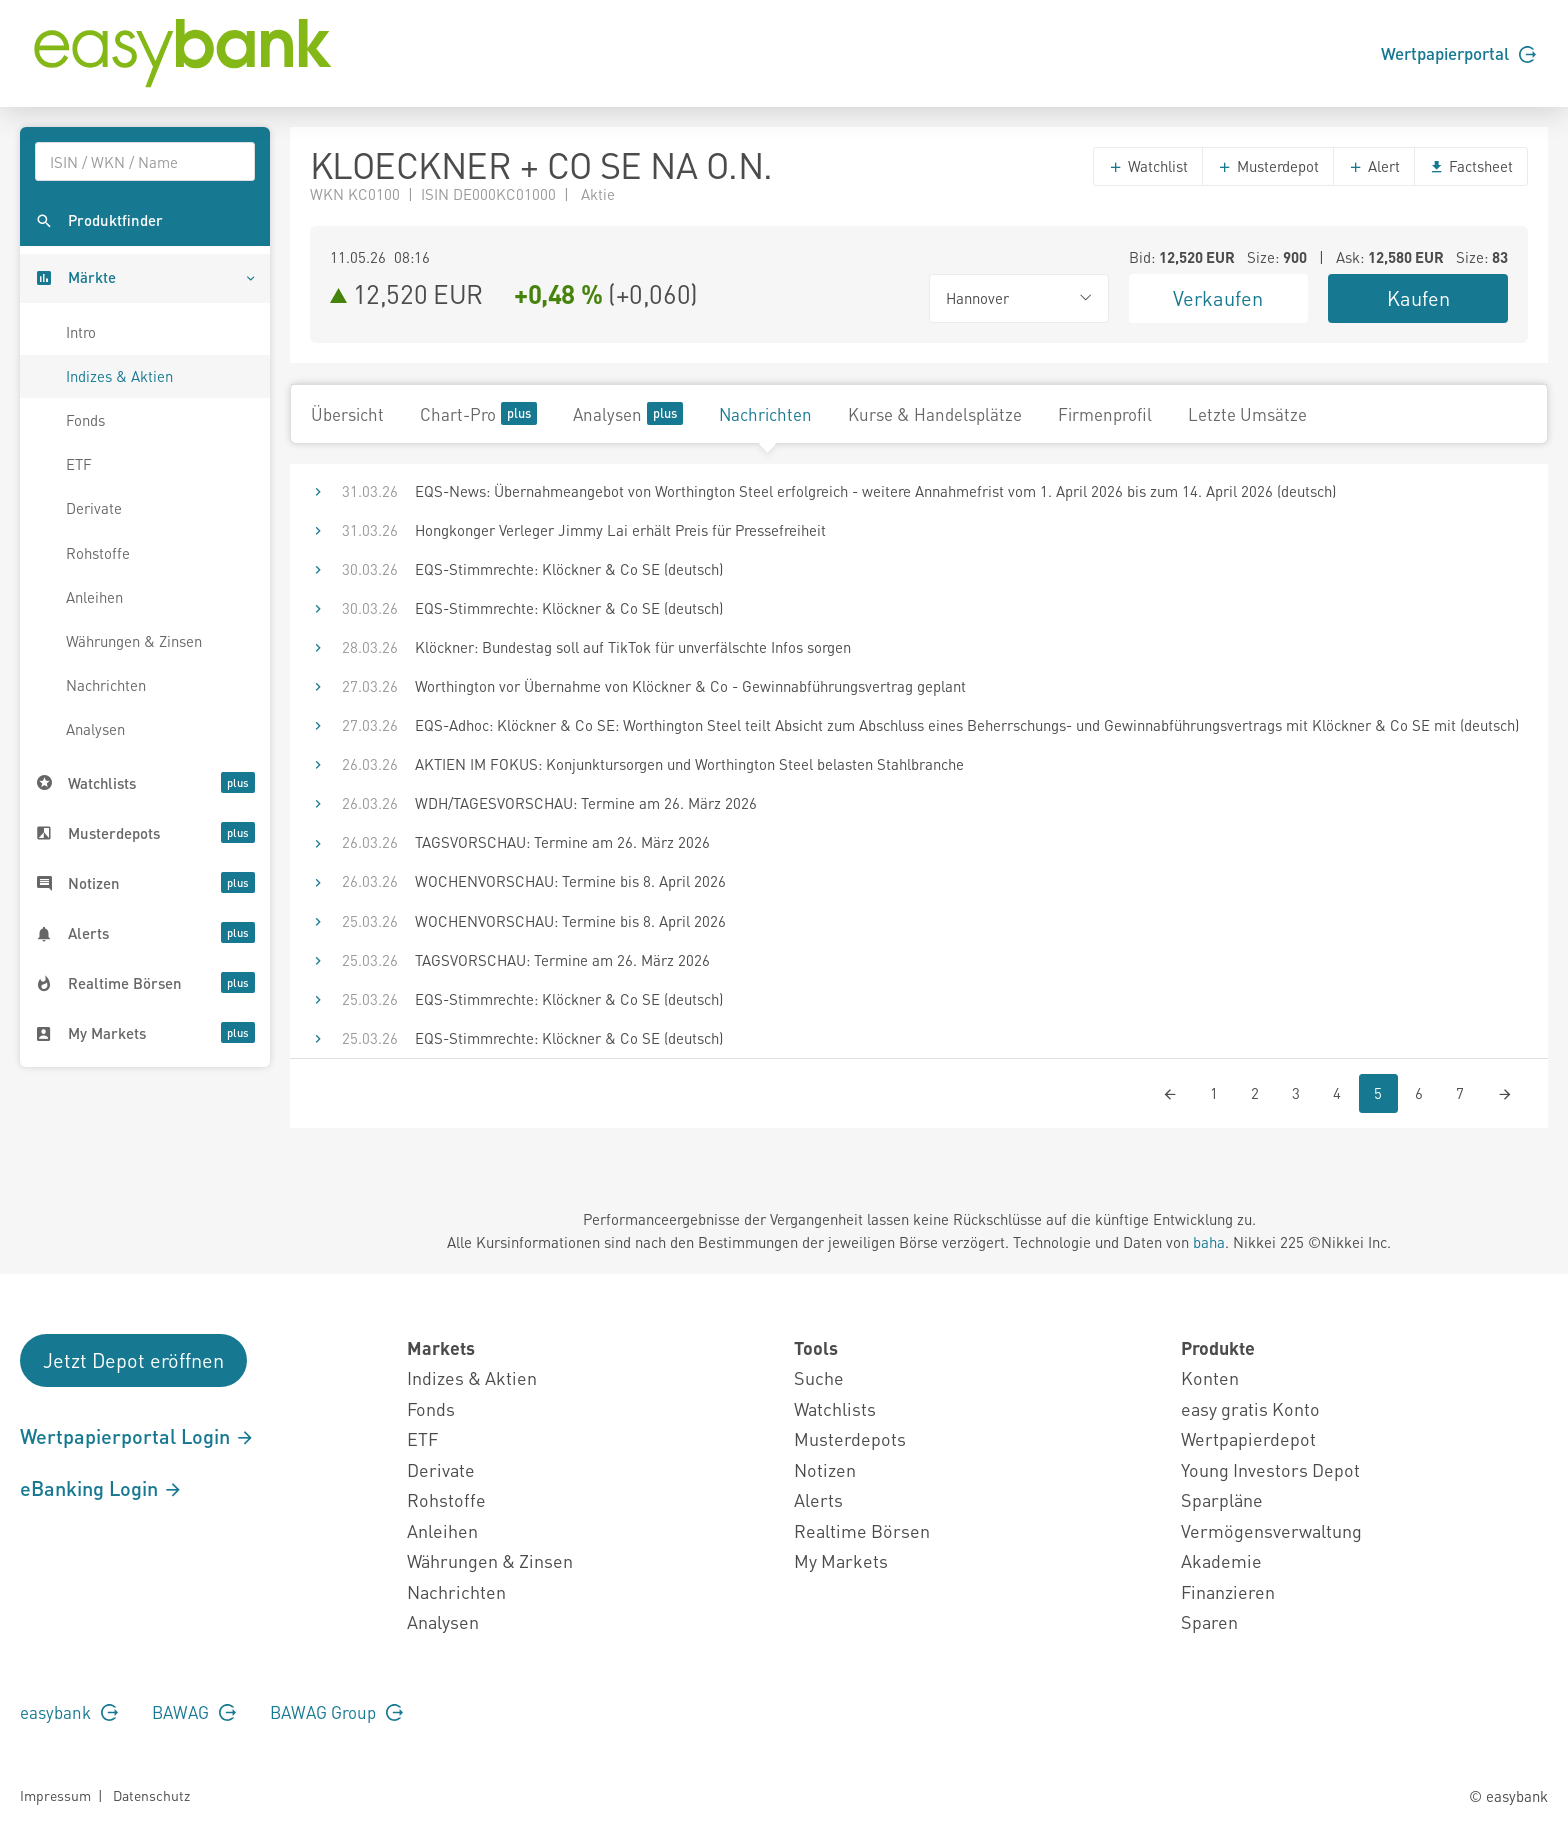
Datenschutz (151, 1795)
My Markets (841, 1560)
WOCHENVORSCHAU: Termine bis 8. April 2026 (570, 881)
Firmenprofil (1105, 414)
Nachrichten (106, 685)
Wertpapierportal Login (137, 1436)
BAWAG (194, 1712)
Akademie (1221, 1560)
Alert (1374, 166)
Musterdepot (1268, 166)
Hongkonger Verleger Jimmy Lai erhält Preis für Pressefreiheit (620, 530)
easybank (69, 1712)
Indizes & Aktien (119, 376)
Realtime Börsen (862, 1530)
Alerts (818, 1499)
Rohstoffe (98, 553)
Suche (819, 1377)
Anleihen (94, 597)
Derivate (94, 508)
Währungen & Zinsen (134, 641)
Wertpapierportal (1458, 53)
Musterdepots (850, 1438)
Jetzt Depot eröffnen (133, 1360)
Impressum (55, 1795)
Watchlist (1148, 166)
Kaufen (1418, 298)
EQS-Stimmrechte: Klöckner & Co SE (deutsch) (569, 569)
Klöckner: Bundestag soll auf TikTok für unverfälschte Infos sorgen (633, 647)
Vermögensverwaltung (1271, 1530)
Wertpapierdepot (1248, 1438)
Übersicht (347, 414)
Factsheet (1471, 166)
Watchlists (835, 1408)
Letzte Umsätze (1247, 414)
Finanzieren (1228, 1591)
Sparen (1209, 1621)
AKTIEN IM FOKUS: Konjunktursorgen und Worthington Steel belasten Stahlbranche (689, 764)
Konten (1210, 1377)
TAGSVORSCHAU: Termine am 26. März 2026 (562, 842)
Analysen (95, 729)
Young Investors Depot (1270, 1469)
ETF (79, 464)
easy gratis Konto (1250, 1408)
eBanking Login (101, 1488)
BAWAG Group (336, 1712)
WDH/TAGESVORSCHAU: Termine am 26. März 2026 (586, 803)
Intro (81, 332)
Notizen (825, 1469)
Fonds (85, 420)
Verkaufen (1218, 298)
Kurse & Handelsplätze (935, 414)
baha (1209, 1242)
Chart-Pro (478, 413)
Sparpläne (1222, 1499)
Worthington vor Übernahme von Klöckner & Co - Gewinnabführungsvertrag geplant (690, 686)
